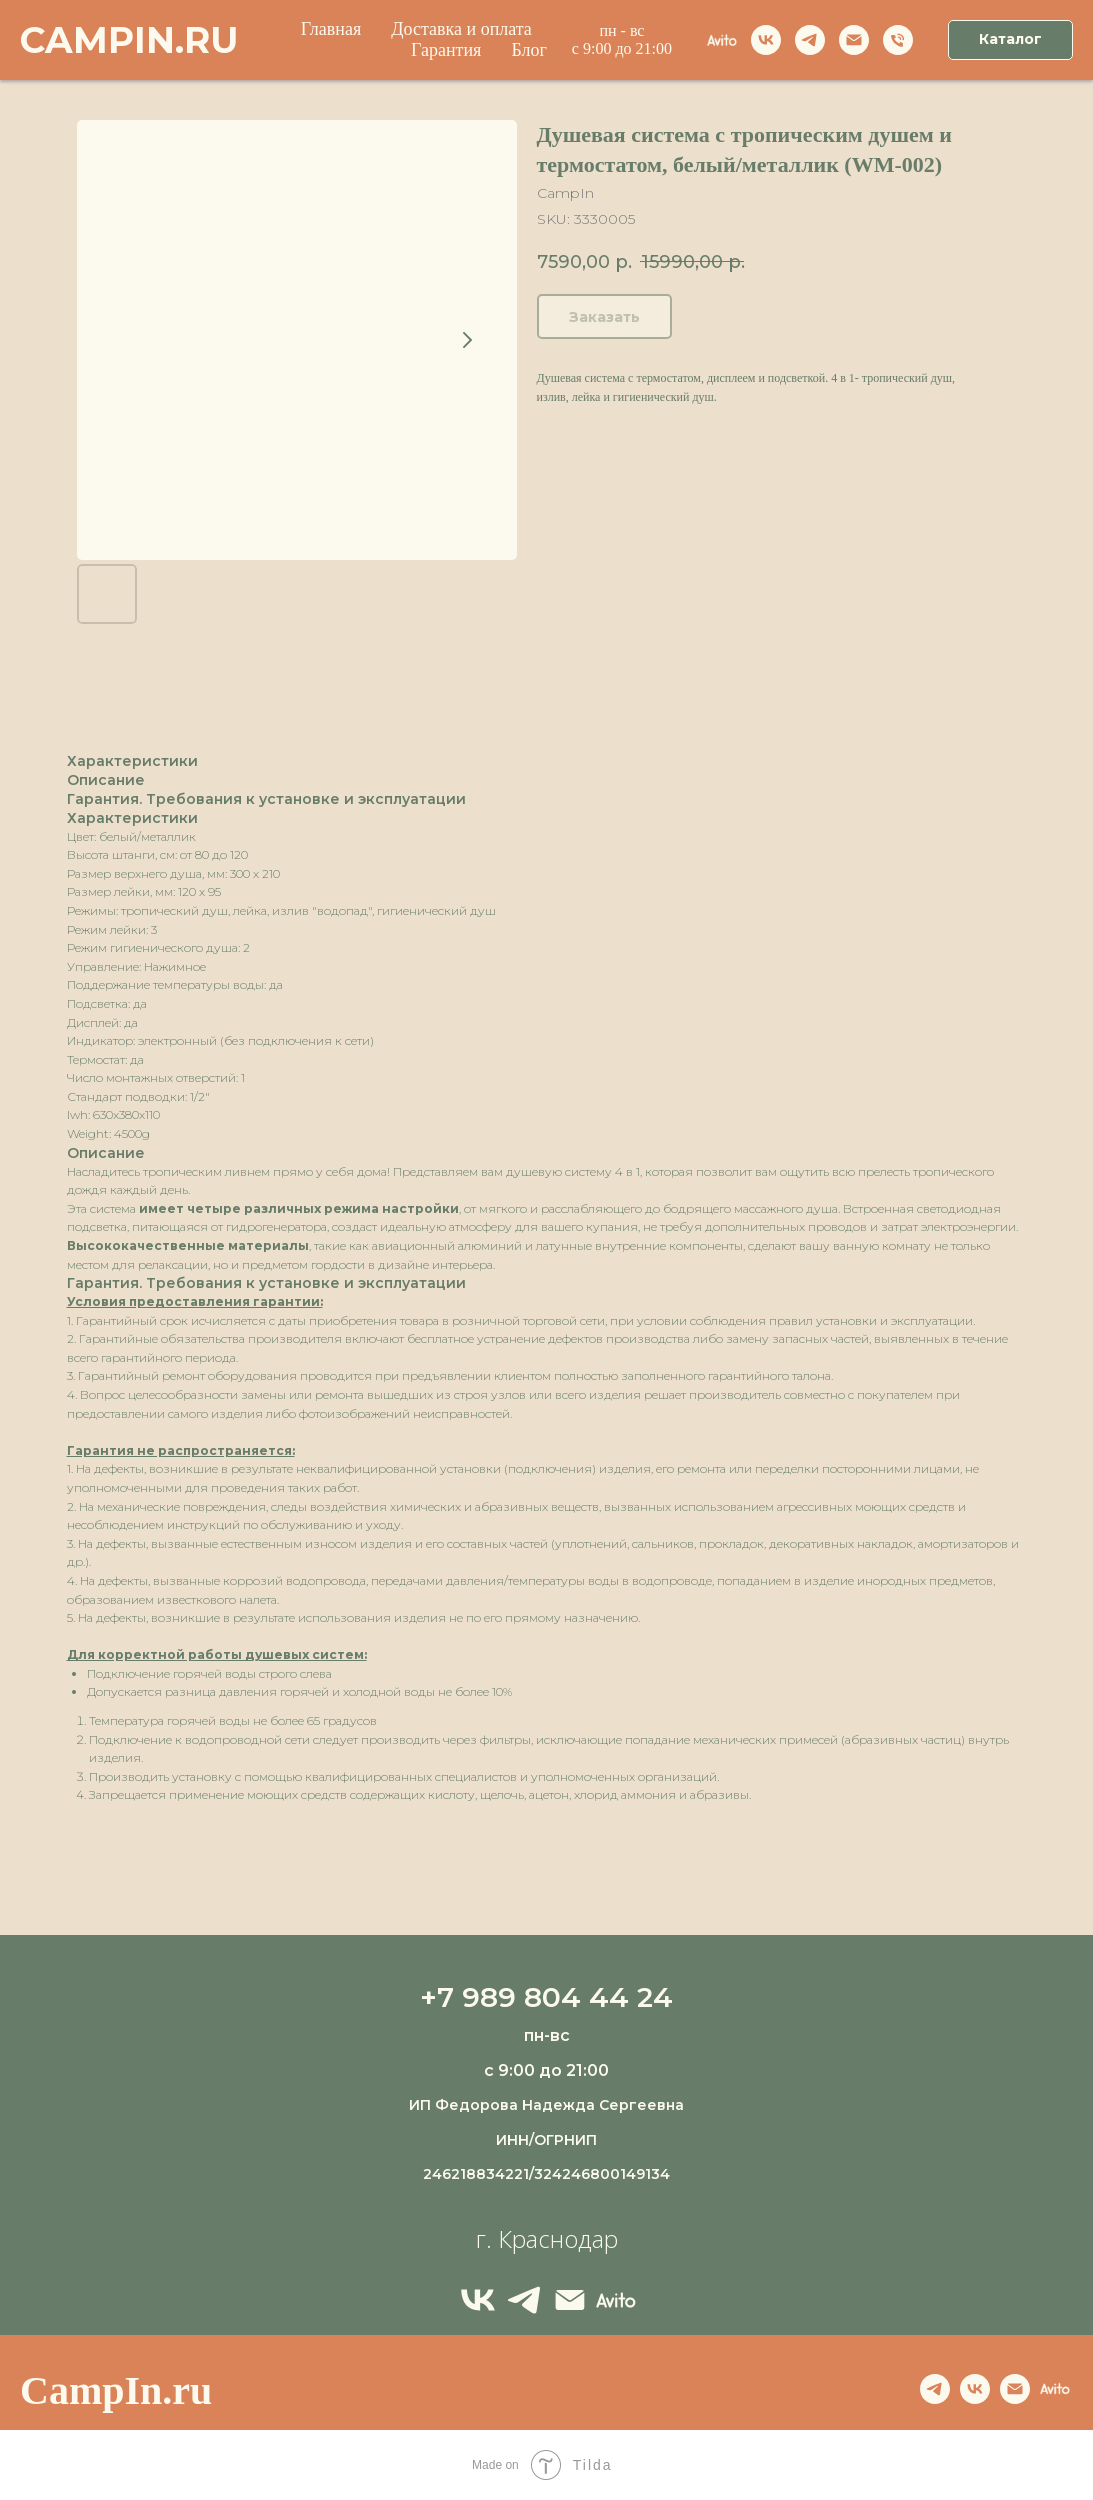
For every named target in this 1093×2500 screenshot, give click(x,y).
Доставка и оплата (461, 29)
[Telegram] (524, 2300)
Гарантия (446, 50)
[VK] (478, 2300)
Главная (331, 29)
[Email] (854, 40)
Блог (528, 50)
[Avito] (722, 40)
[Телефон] (898, 40)
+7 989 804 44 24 (546, 1997)
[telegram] (810, 40)
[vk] (766, 40)
